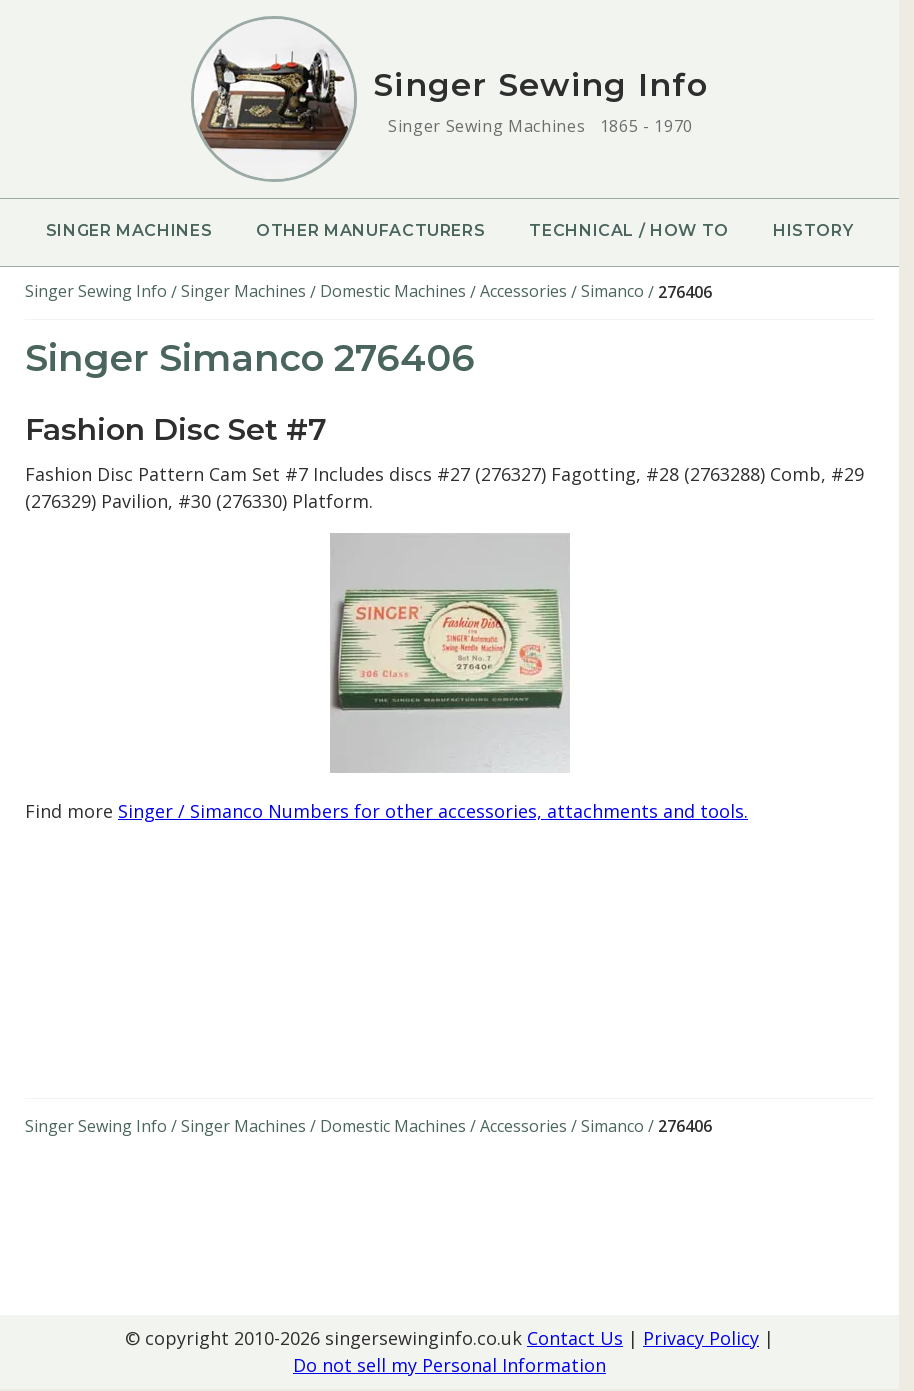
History (813, 230)
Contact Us (575, 1338)
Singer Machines (129, 230)
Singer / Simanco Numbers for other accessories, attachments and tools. (433, 811)
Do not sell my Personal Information (449, 1365)
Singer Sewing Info (96, 291)
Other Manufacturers (370, 230)
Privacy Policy (701, 1338)
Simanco (612, 291)
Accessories (523, 291)
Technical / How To (629, 230)
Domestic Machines (393, 291)
